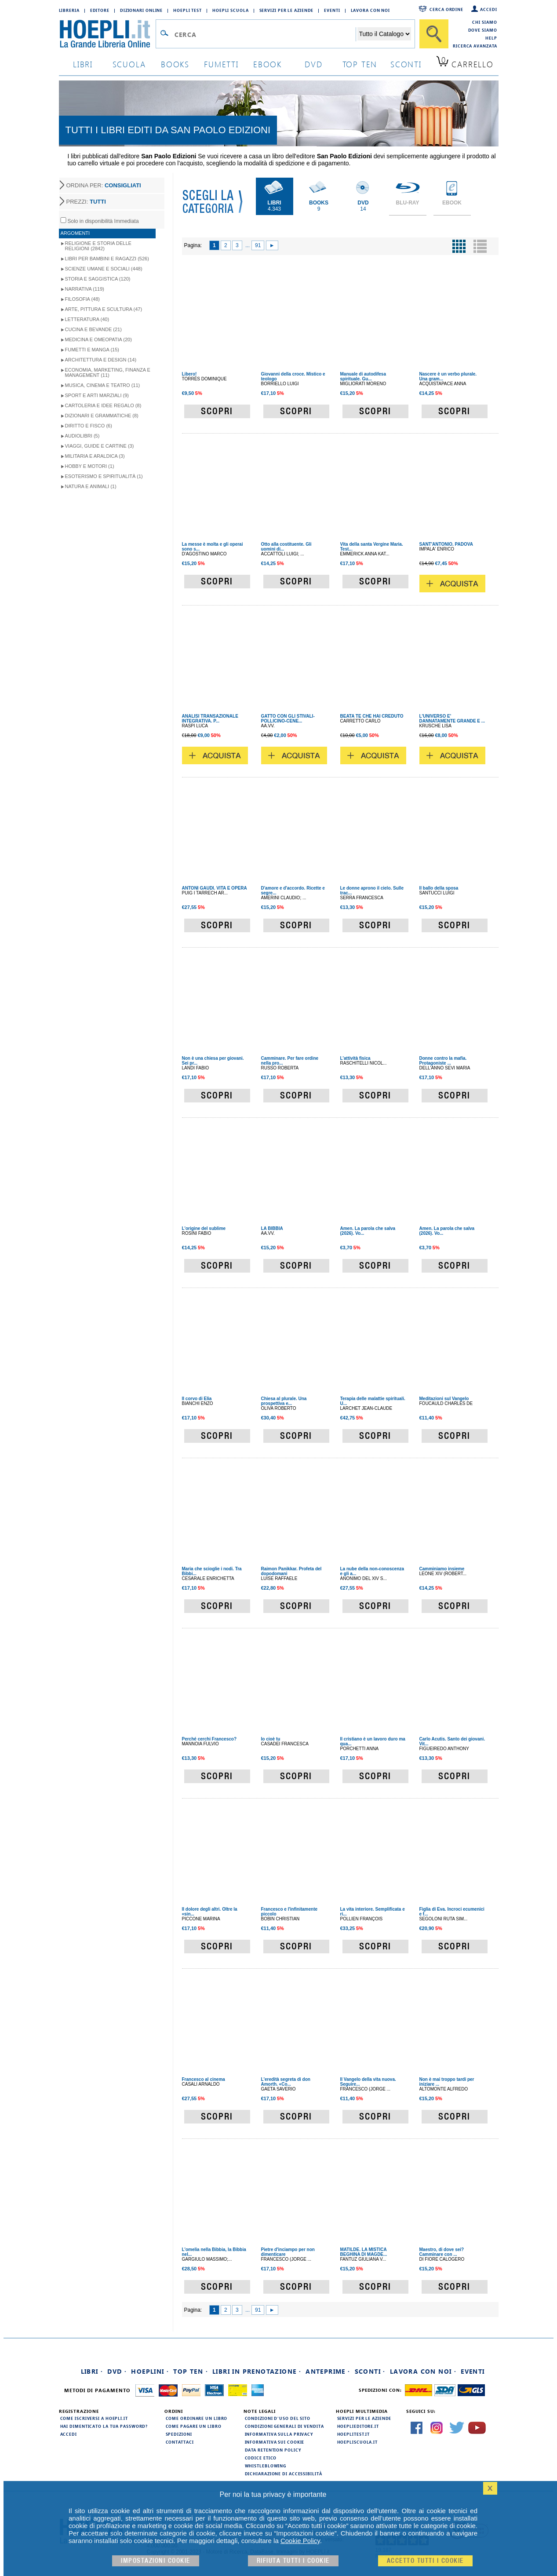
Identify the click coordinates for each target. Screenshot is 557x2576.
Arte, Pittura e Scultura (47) (103, 309)
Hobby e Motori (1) (89, 466)
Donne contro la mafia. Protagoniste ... (443, 1060)
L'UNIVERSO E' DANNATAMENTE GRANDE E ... (452, 718)
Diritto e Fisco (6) (88, 425)
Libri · (92, 2371)
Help (491, 37)
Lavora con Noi (370, 10)
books (175, 63)
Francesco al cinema (203, 2079)
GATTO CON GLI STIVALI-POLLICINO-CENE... (288, 718)
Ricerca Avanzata (475, 45)
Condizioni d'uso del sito (278, 2418)
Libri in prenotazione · (256, 2371)
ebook (267, 63)
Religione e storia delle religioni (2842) (98, 246)
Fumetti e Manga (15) (92, 349)
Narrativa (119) (84, 289)
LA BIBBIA (272, 1228)
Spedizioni (179, 2434)
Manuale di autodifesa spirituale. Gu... (363, 376)
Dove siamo (482, 30)
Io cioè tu (270, 1739)
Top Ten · (190, 2371)
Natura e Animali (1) (90, 486)
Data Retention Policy (273, 2449)
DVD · (117, 2371)
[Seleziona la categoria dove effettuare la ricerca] (384, 33)
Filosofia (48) (82, 299)
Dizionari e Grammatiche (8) (101, 415)
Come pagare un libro (194, 2426)
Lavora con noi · (423, 2371)
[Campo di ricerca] (265, 34)
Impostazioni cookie (155, 2561)
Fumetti (221, 63)
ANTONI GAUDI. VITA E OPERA (214, 888)
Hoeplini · (150, 2371)
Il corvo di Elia (197, 1398)
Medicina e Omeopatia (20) (98, 339)
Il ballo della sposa (439, 888)
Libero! (189, 374)
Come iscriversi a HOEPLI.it (94, 2418)
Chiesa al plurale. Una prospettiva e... (284, 1401)
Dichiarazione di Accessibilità (283, 2473)
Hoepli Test (187, 10)
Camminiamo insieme (442, 1568)
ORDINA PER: (103, 185)
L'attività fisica (355, 1058)
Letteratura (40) (87, 319)
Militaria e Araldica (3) (95, 456)
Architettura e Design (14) (101, 359)
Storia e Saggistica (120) (98, 278)
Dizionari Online (141, 10)
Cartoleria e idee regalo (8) (103, 405)
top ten (360, 63)
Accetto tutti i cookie (425, 2561)
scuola (129, 63)
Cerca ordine (446, 9)
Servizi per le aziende (286, 10)
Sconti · (370, 2371)
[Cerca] (433, 33)
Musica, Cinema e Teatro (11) (102, 385)
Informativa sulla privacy (279, 2434)
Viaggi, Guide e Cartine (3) (99, 446)
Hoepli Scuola (230, 10)
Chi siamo (484, 22)
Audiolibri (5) (82, 435)
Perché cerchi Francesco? (209, 1739)
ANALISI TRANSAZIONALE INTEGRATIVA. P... (210, 718)
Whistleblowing (266, 2465)
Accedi (488, 9)
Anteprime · (328, 2371)
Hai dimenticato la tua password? (104, 2426)
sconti (406, 63)
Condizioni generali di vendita (284, 2426)
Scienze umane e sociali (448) (103, 268)
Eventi (332, 10)
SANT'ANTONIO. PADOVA (446, 544)
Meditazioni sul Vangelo (444, 1398)
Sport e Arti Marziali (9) (97, 395)
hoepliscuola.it (357, 2442)
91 (258, 245)
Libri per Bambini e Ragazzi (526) (107, 258)
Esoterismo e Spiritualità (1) (104, 476)
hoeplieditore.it (358, 2426)
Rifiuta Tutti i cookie (293, 2561)
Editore (99, 10)
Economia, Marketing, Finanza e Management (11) (107, 372)
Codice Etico (261, 2457)
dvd (313, 63)
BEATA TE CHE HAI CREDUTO (372, 716)
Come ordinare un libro (197, 2418)
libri (83, 63)
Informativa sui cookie (275, 2442)
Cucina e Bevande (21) (93, 329)
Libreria (69, 10)
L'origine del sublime (204, 1228)
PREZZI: (86, 201)
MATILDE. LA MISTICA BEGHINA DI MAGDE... (363, 2252)
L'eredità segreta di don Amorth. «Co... (285, 2082)
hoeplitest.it (353, 2434)
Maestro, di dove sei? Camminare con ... (441, 2252)
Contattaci (180, 2442)
